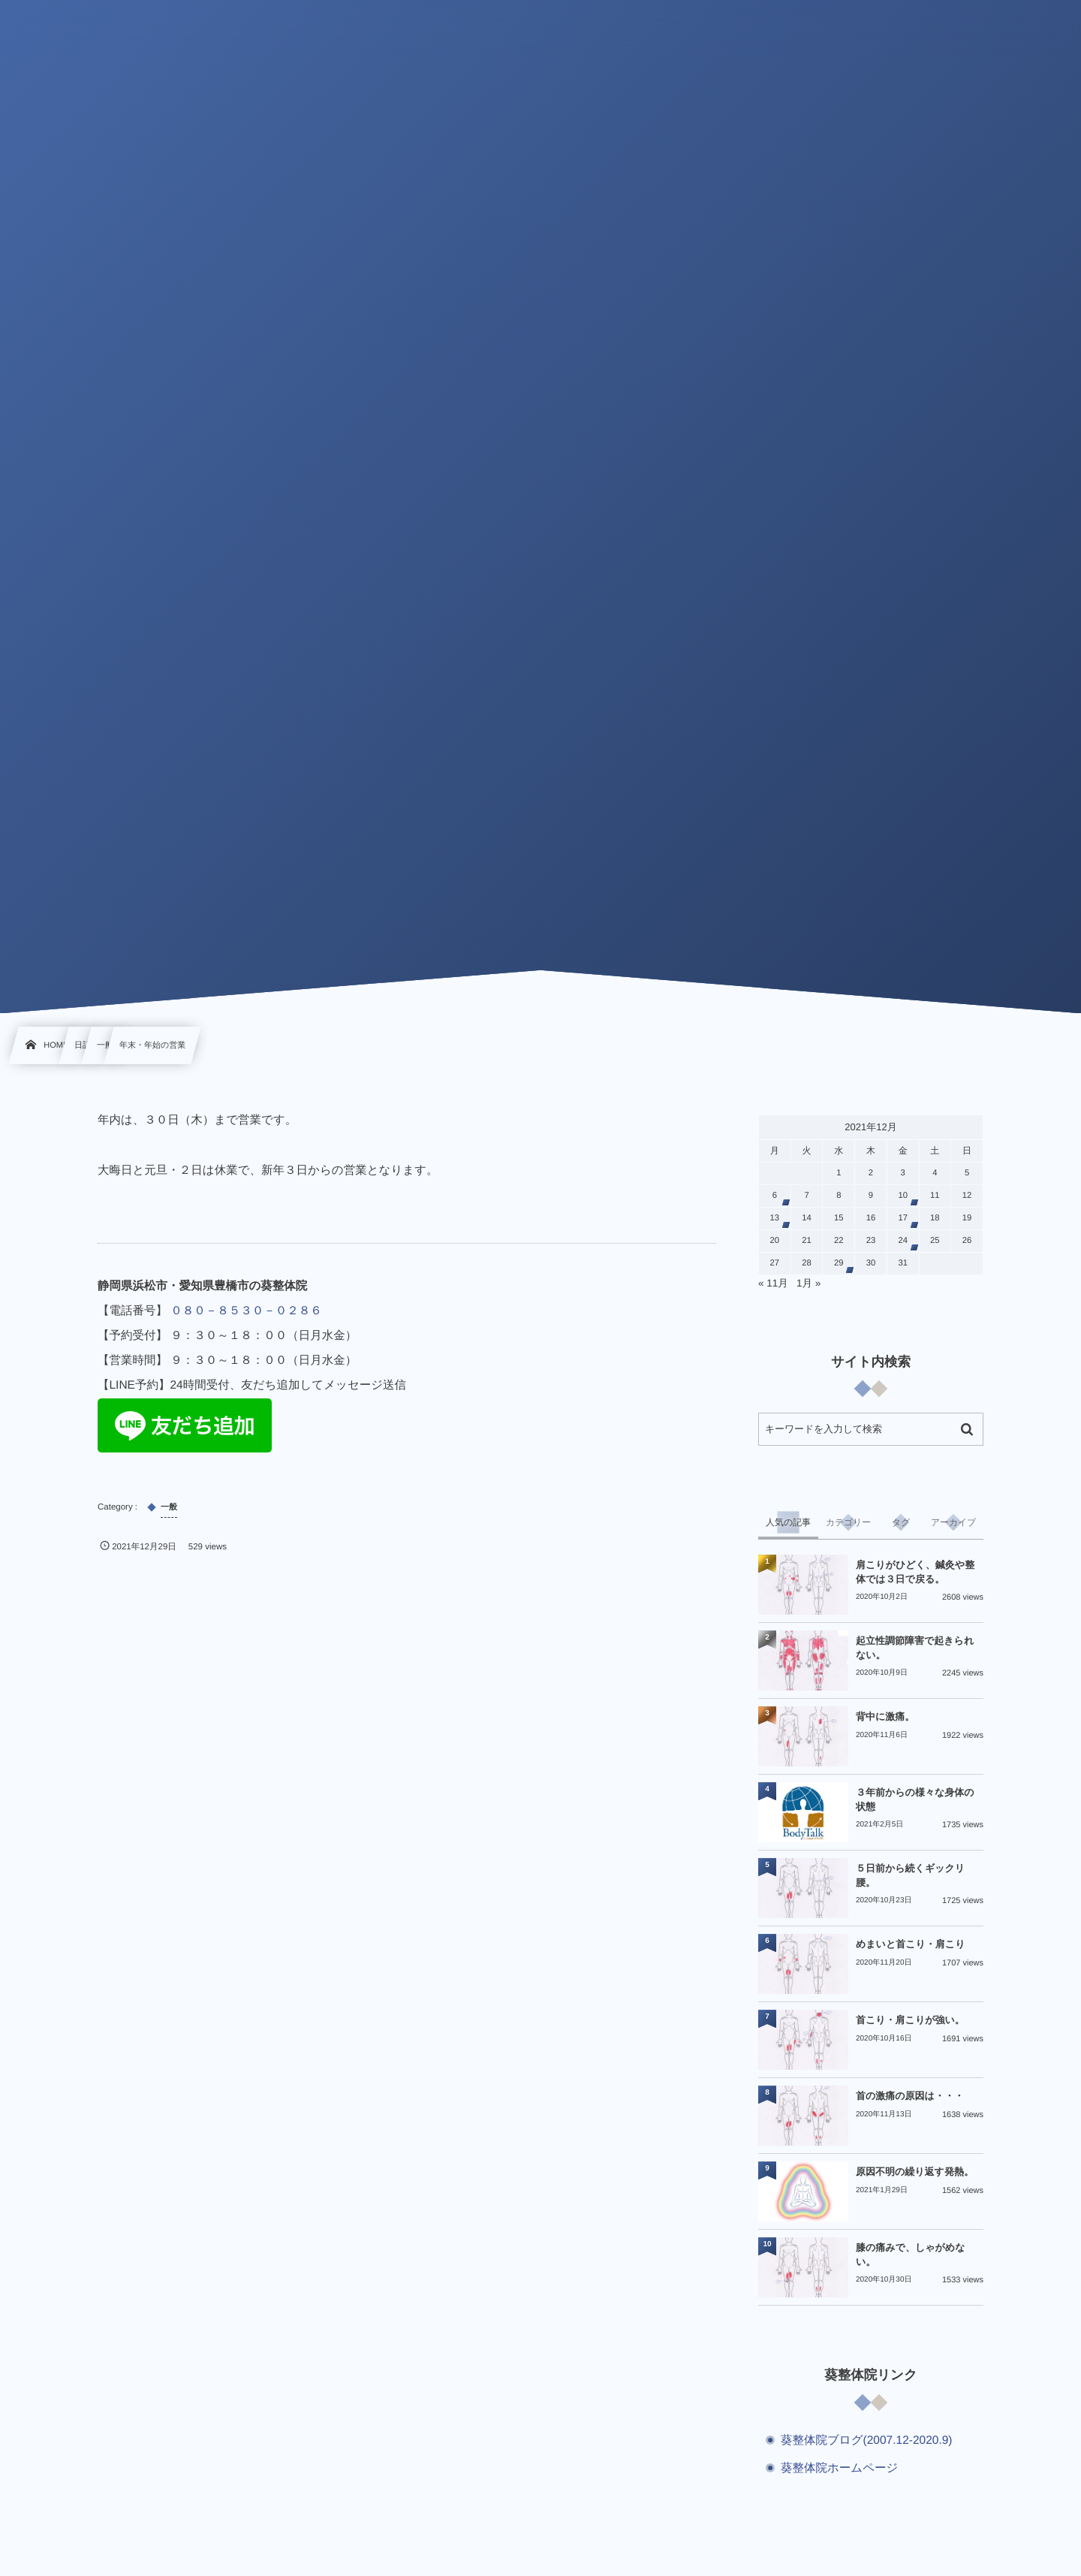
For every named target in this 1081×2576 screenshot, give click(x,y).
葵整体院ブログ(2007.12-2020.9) (867, 2440)
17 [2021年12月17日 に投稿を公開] (903, 1218)
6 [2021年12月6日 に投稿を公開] (774, 1195)
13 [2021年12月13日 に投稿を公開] (775, 1218)
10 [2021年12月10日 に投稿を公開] (903, 1195)
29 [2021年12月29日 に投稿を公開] (839, 1263)
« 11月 (773, 1283)
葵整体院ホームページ (839, 2468)
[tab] (788, 1522)
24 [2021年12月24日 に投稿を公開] (903, 1240)
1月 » (808, 1283)
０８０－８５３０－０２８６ (246, 1311)
